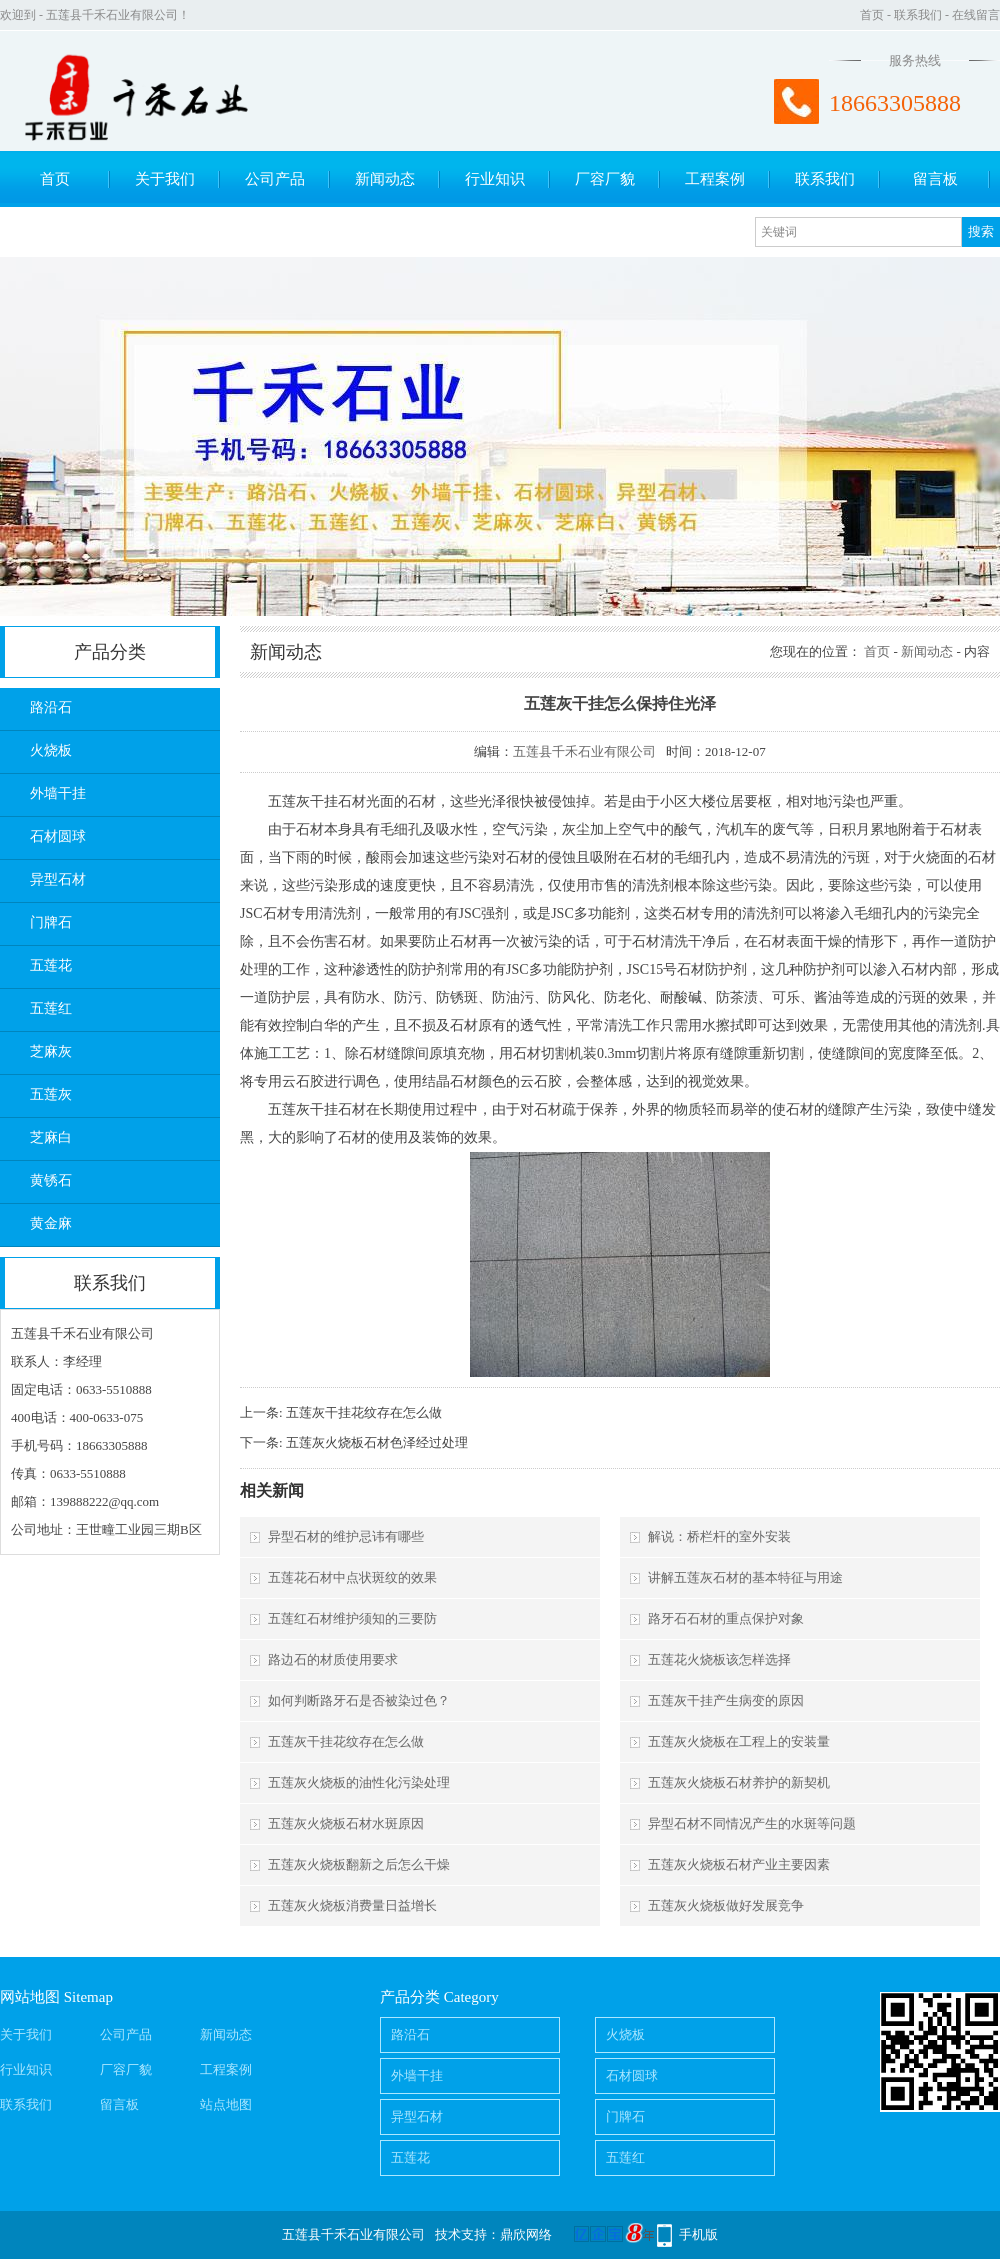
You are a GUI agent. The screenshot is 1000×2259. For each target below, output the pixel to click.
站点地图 (226, 2104)
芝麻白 (51, 1137)
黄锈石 (51, 1180)
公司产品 (275, 179)
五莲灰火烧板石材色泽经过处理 (377, 1442)
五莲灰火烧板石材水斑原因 (346, 1823)
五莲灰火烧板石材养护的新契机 (739, 1782)
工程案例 (715, 179)
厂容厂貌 (605, 179)
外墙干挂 (58, 793)
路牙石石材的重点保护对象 (726, 1618)
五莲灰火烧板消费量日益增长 (352, 1905)
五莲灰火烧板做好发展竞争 (726, 1905)
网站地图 (30, 1997)
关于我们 (165, 179)
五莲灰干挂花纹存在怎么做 (364, 1412)
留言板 (935, 179)
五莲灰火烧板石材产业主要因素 (739, 1864)
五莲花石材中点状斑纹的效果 (352, 1577)
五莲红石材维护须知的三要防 (352, 1618)
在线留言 (976, 15)
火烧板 (51, 750)
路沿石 (51, 707)
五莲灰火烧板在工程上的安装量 (739, 1741)
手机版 (698, 2234)
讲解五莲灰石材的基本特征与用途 (745, 1577)
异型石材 (58, 879)
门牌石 (51, 922)
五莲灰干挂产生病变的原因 (726, 1700)
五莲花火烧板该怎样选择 (719, 1659)
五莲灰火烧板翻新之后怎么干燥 (359, 1864)
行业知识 (495, 179)
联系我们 (918, 15)
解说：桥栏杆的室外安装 (719, 1536)
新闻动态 (385, 179)
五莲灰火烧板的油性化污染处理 (359, 1782)
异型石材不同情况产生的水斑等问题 (752, 1823)
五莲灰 (51, 1094)
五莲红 (51, 1008)
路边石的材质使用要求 (333, 1659)
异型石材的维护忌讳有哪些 (346, 1536)
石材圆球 (58, 836)
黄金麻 (51, 1223)
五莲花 (51, 965)
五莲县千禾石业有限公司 (584, 751)
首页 (872, 15)
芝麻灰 (51, 1051)
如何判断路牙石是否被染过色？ (359, 1700)
